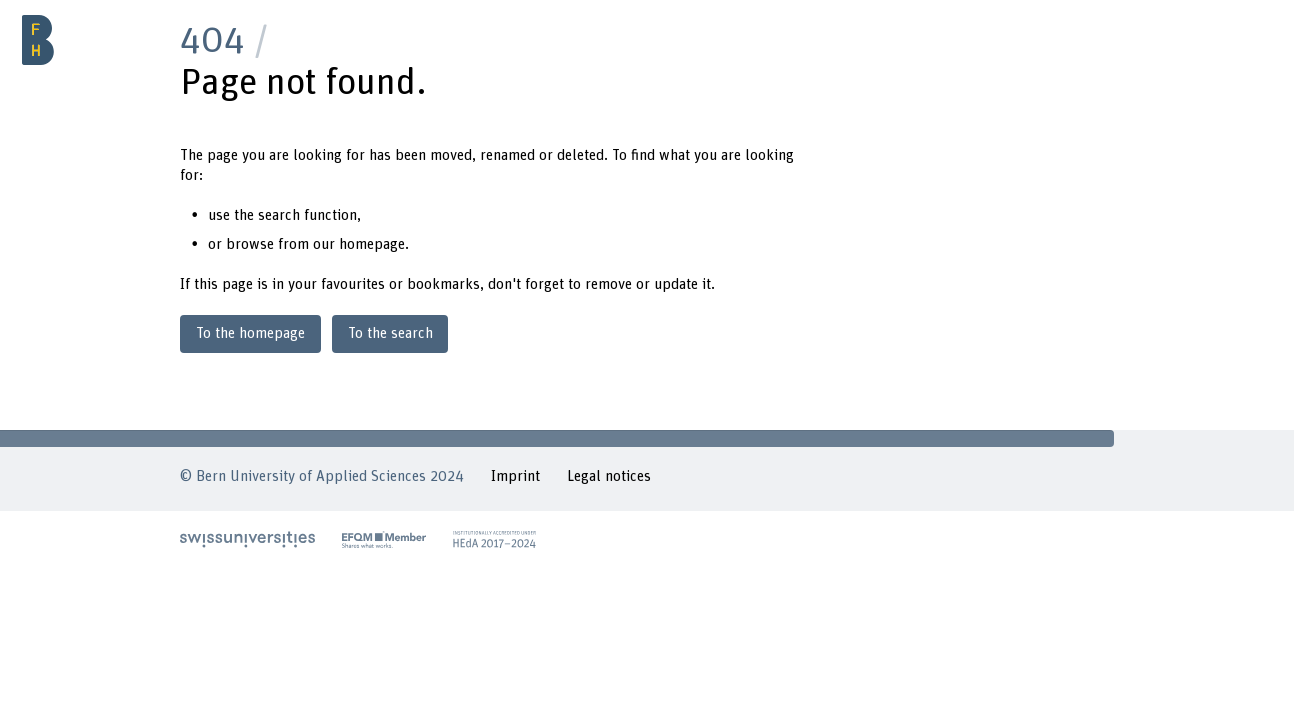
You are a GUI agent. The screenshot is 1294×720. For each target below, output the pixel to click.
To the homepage (250, 333)
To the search (390, 333)
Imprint (515, 476)
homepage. (374, 244)
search (279, 215)
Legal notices (609, 476)
